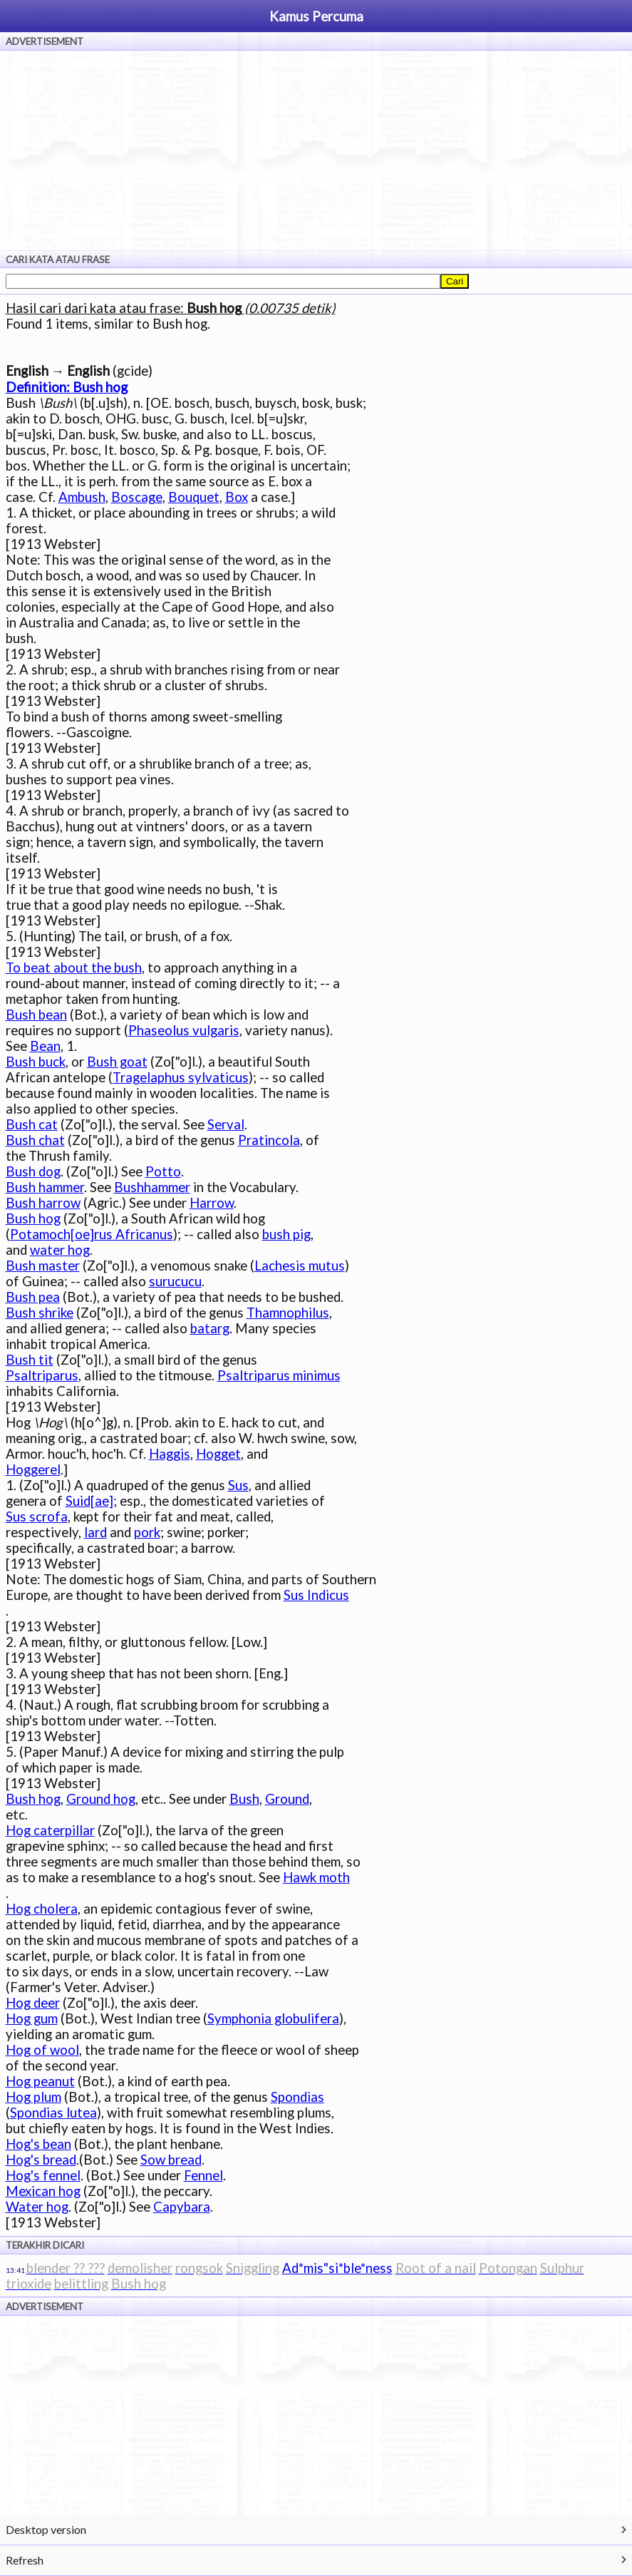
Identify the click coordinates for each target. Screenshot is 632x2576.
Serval (225, 1124)
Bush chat (35, 1140)
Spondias (297, 2097)
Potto (163, 1171)
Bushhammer (152, 1187)
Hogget (218, 1454)
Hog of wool (42, 2050)
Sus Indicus (316, 1595)
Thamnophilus (288, 1312)
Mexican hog (43, 2191)
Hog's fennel (43, 2175)
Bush (244, 1799)
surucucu (175, 1281)
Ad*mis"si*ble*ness (337, 2268)
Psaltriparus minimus (279, 1375)
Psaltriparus (42, 1375)
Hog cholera (42, 1908)
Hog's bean (38, 2144)
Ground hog (100, 1799)
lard (95, 1532)
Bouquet (193, 497)
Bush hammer (45, 1187)
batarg (209, 1328)
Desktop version (46, 2529)
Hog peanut (40, 2081)
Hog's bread (41, 2159)
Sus (238, 1485)
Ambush (81, 497)
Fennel (203, 2175)
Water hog (37, 2207)
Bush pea (33, 1297)
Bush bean (36, 1014)
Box (236, 497)
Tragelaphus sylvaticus (181, 1077)
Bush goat (117, 1061)
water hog (60, 1250)
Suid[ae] (89, 1501)
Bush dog (33, 1171)
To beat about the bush (74, 967)
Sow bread (171, 2159)
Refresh (24, 2560)
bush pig (286, 1234)
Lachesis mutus (299, 1265)
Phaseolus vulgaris (183, 1030)
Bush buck (36, 1061)
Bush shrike (39, 1312)
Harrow (212, 1203)
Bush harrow (43, 1203)
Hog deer (33, 2003)
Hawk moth (316, 1877)
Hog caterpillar (50, 1830)
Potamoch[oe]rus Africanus (91, 1234)
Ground (287, 1799)
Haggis (169, 1454)
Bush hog (33, 1218)
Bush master (43, 1265)
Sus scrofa (37, 1516)
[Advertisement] (316, 150)
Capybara (181, 2207)
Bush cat (32, 1124)
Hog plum (33, 2097)
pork (147, 1532)
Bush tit (29, 1359)
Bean (45, 1046)
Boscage (136, 497)
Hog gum (32, 2018)
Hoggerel (33, 1469)
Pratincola (269, 1140)
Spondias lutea (53, 2112)
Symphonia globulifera (273, 2018)
